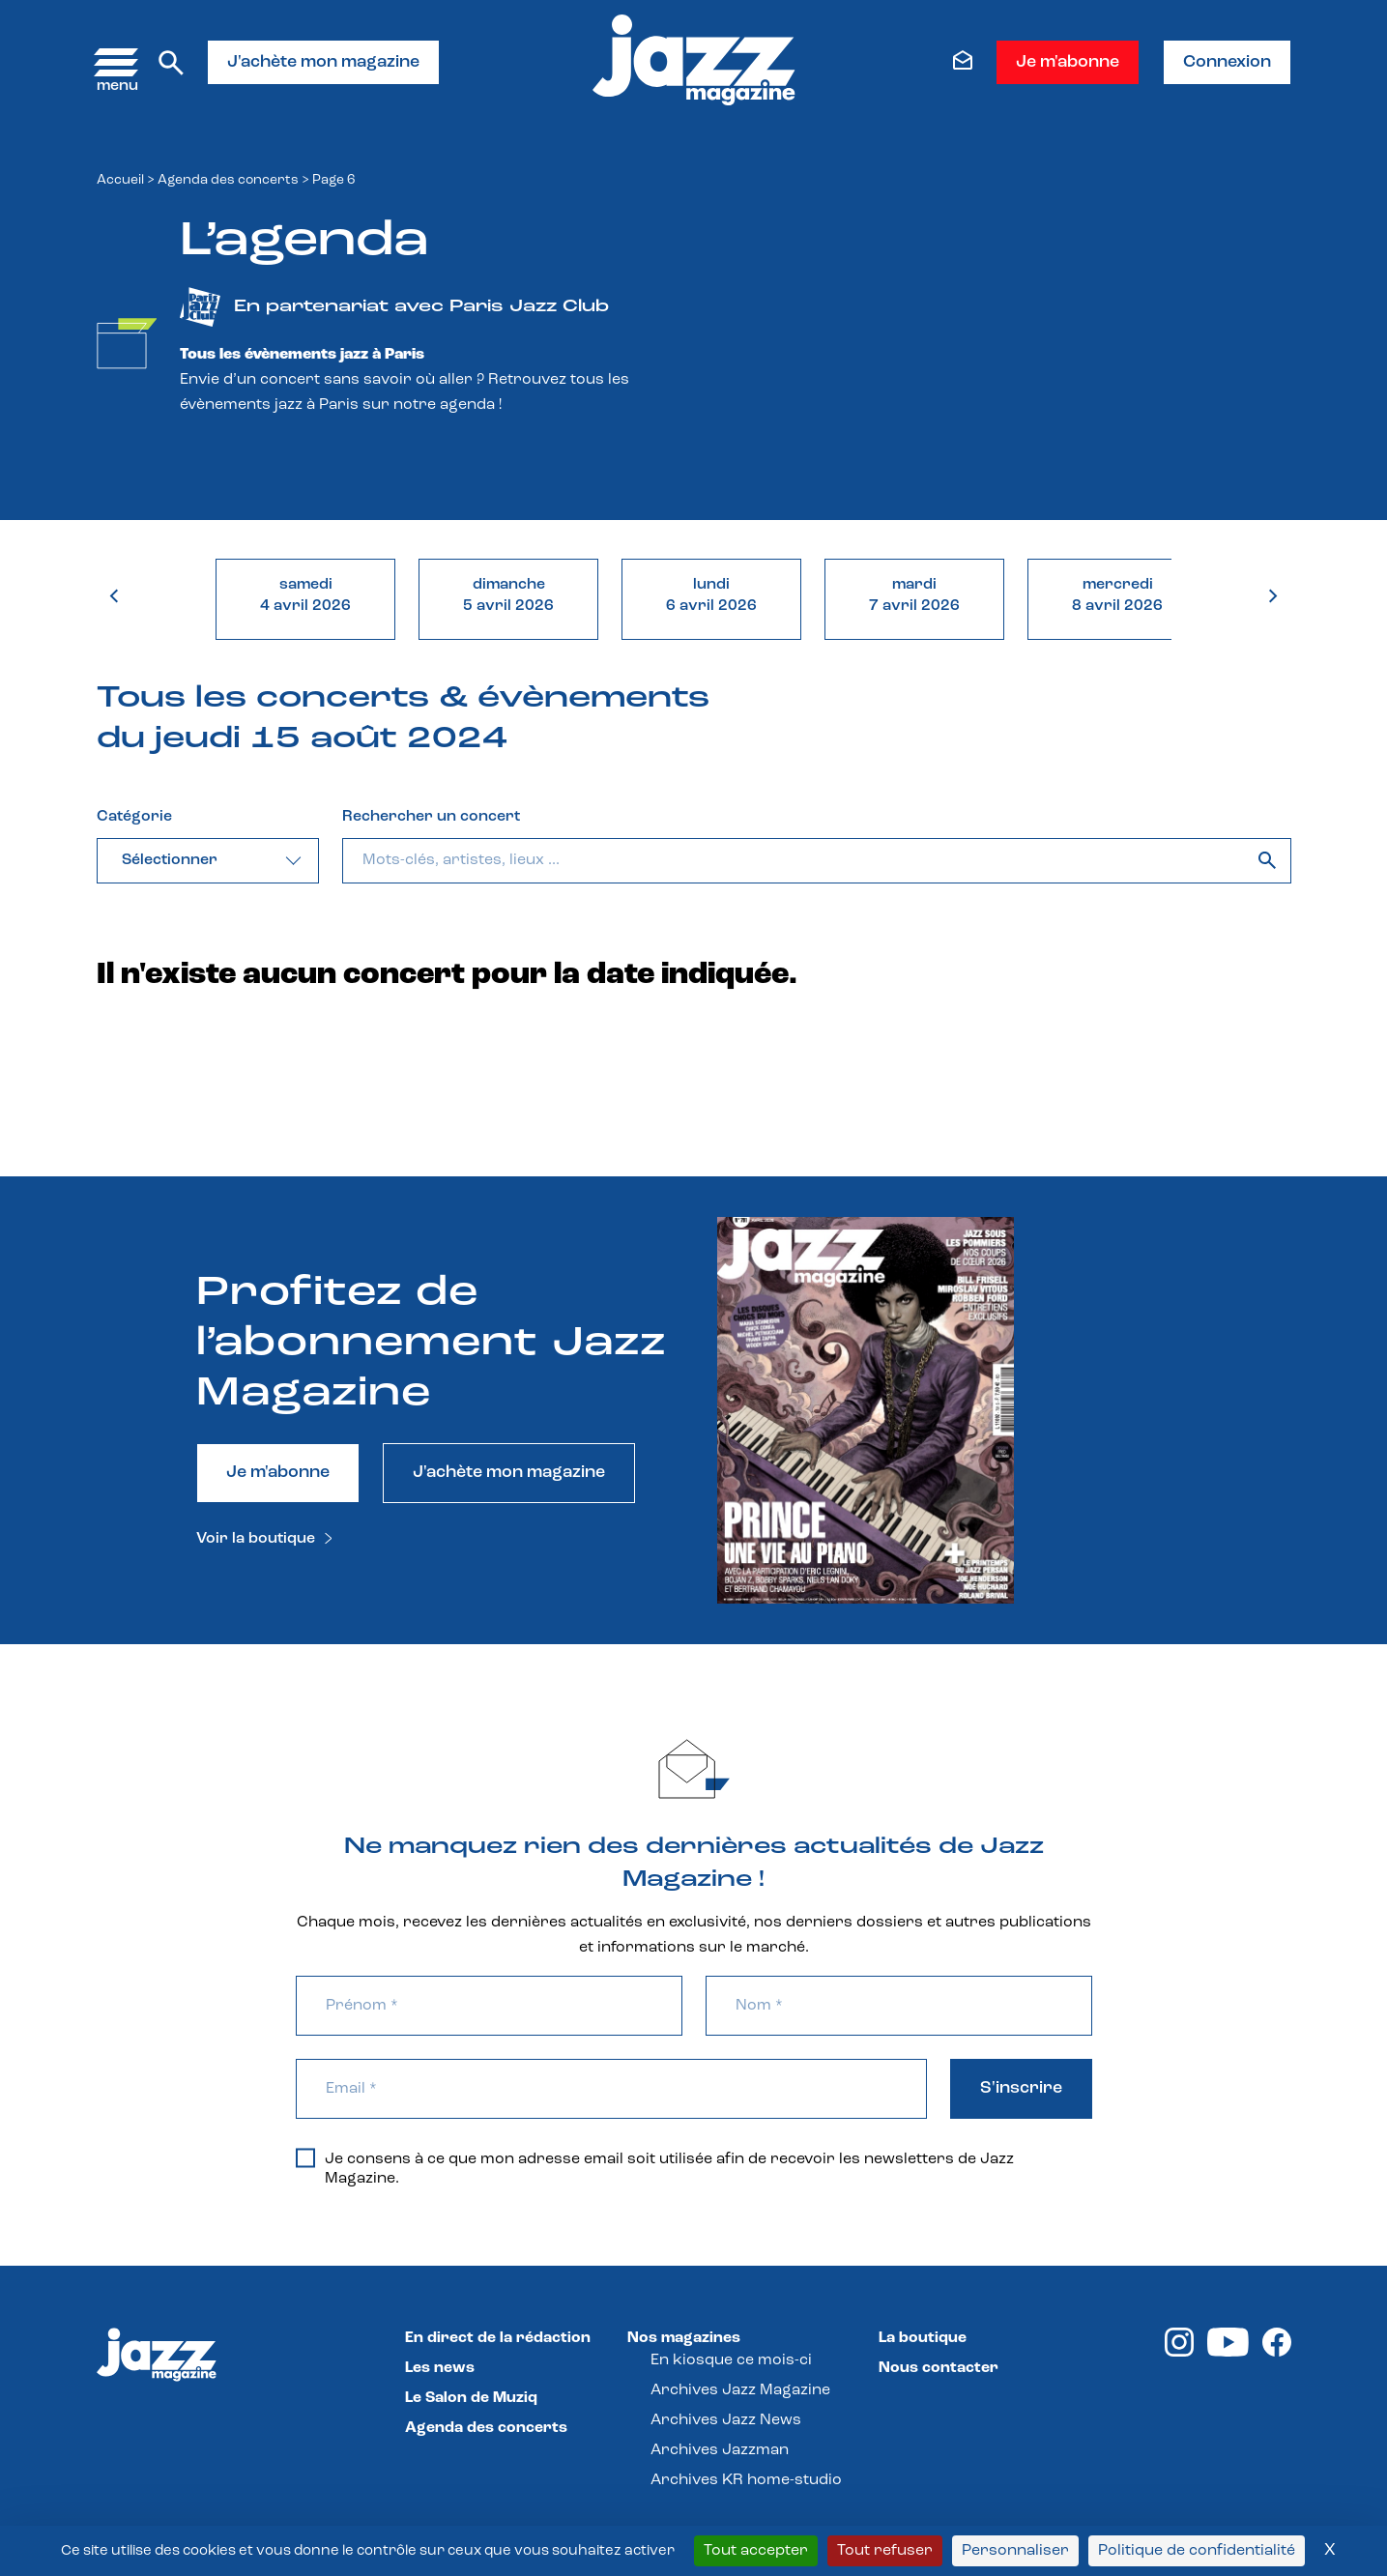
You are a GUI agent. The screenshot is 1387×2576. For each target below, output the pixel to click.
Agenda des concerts (228, 180)
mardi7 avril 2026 (914, 595)
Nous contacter (938, 2368)
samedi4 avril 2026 (305, 595)
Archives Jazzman (719, 2450)
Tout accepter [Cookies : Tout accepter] (756, 2551)
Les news (440, 2368)
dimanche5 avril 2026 (508, 595)
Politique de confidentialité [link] (1196, 2551)
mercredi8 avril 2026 (1117, 595)
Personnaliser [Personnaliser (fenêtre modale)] (1015, 2551)
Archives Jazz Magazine (740, 2390)
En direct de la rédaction (498, 2338)
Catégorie (134, 817)
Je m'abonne (1067, 62)
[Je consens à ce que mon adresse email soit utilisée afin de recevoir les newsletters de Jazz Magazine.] (305, 2157)
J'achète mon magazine (323, 62)
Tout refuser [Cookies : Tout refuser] (885, 2551)
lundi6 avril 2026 (711, 595)
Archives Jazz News (725, 2420)
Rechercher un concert (431, 817)
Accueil (120, 180)
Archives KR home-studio (746, 2480)
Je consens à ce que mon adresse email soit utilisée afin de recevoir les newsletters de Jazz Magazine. (655, 2168)
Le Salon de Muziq (471, 2398)
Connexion (1227, 62)
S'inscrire (1021, 2088)
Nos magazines (683, 2338)
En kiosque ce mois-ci (731, 2360)
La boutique (923, 2338)
